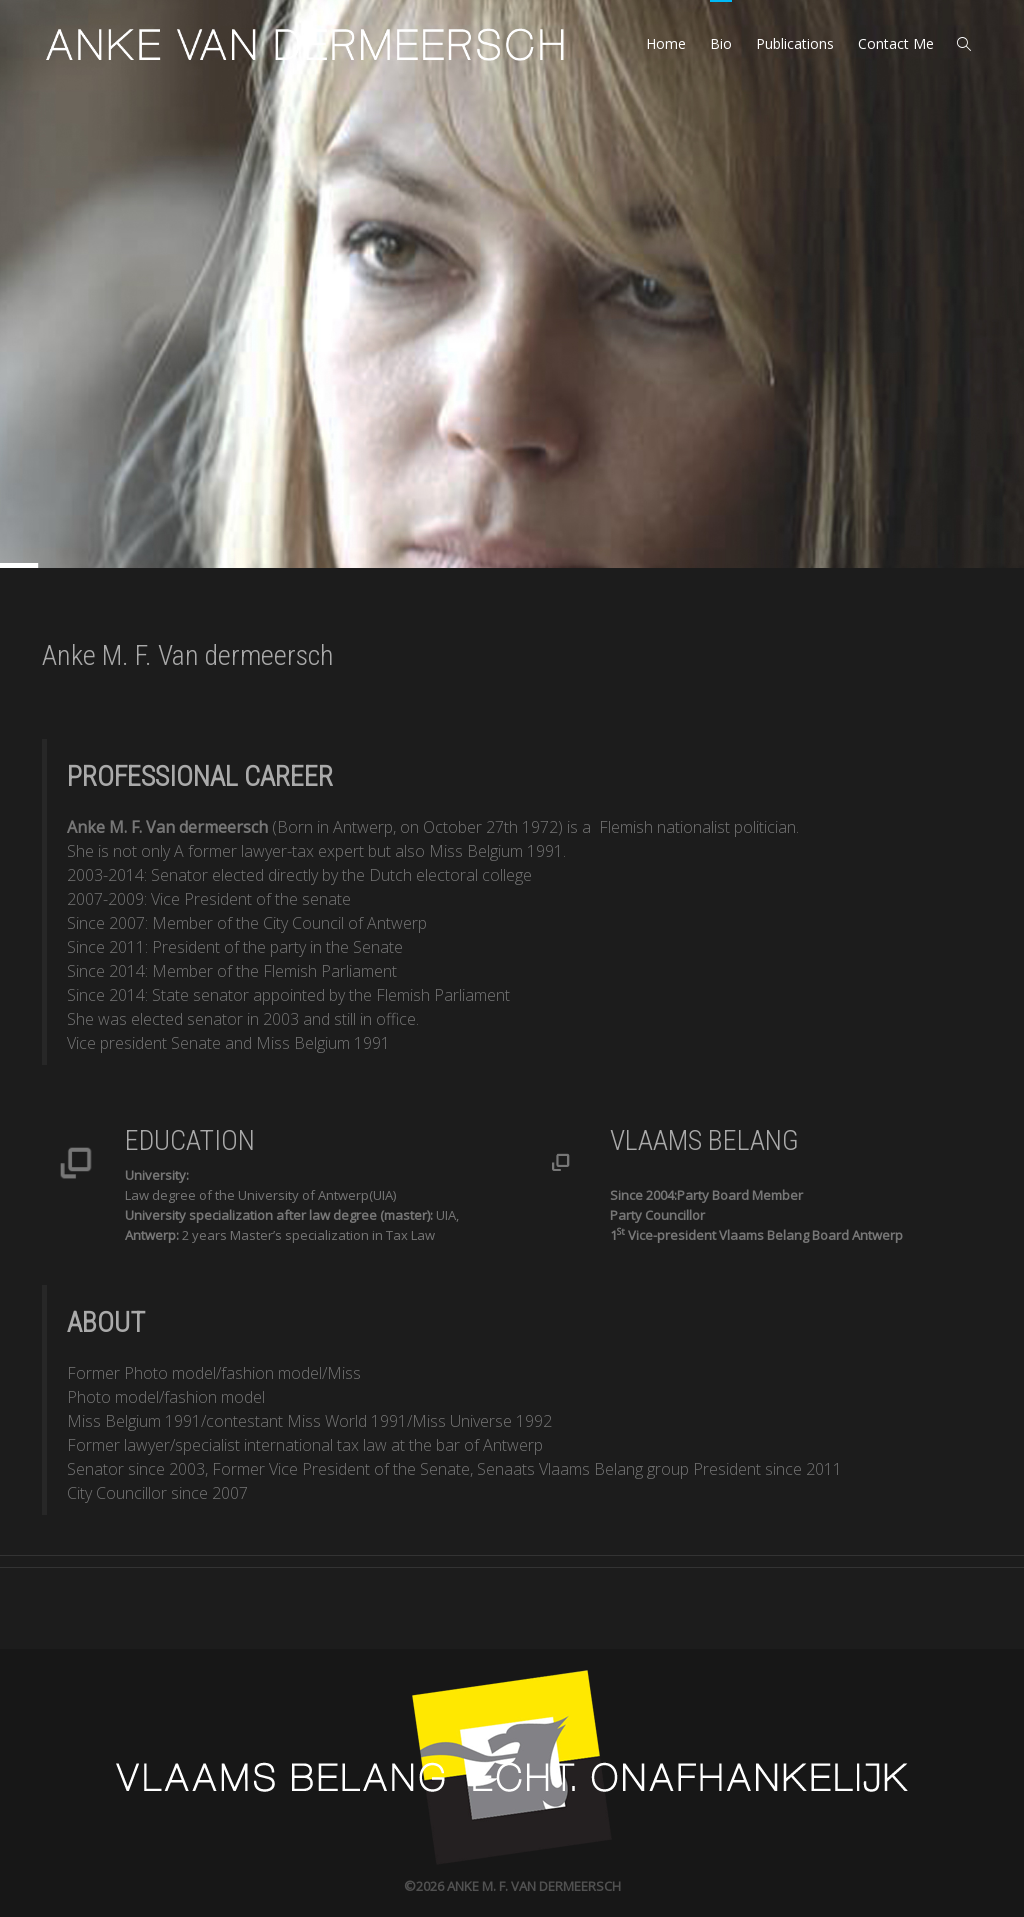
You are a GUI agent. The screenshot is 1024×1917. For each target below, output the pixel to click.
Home (666, 43)
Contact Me (896, 43)
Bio (721, 43)
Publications (795, 43)
